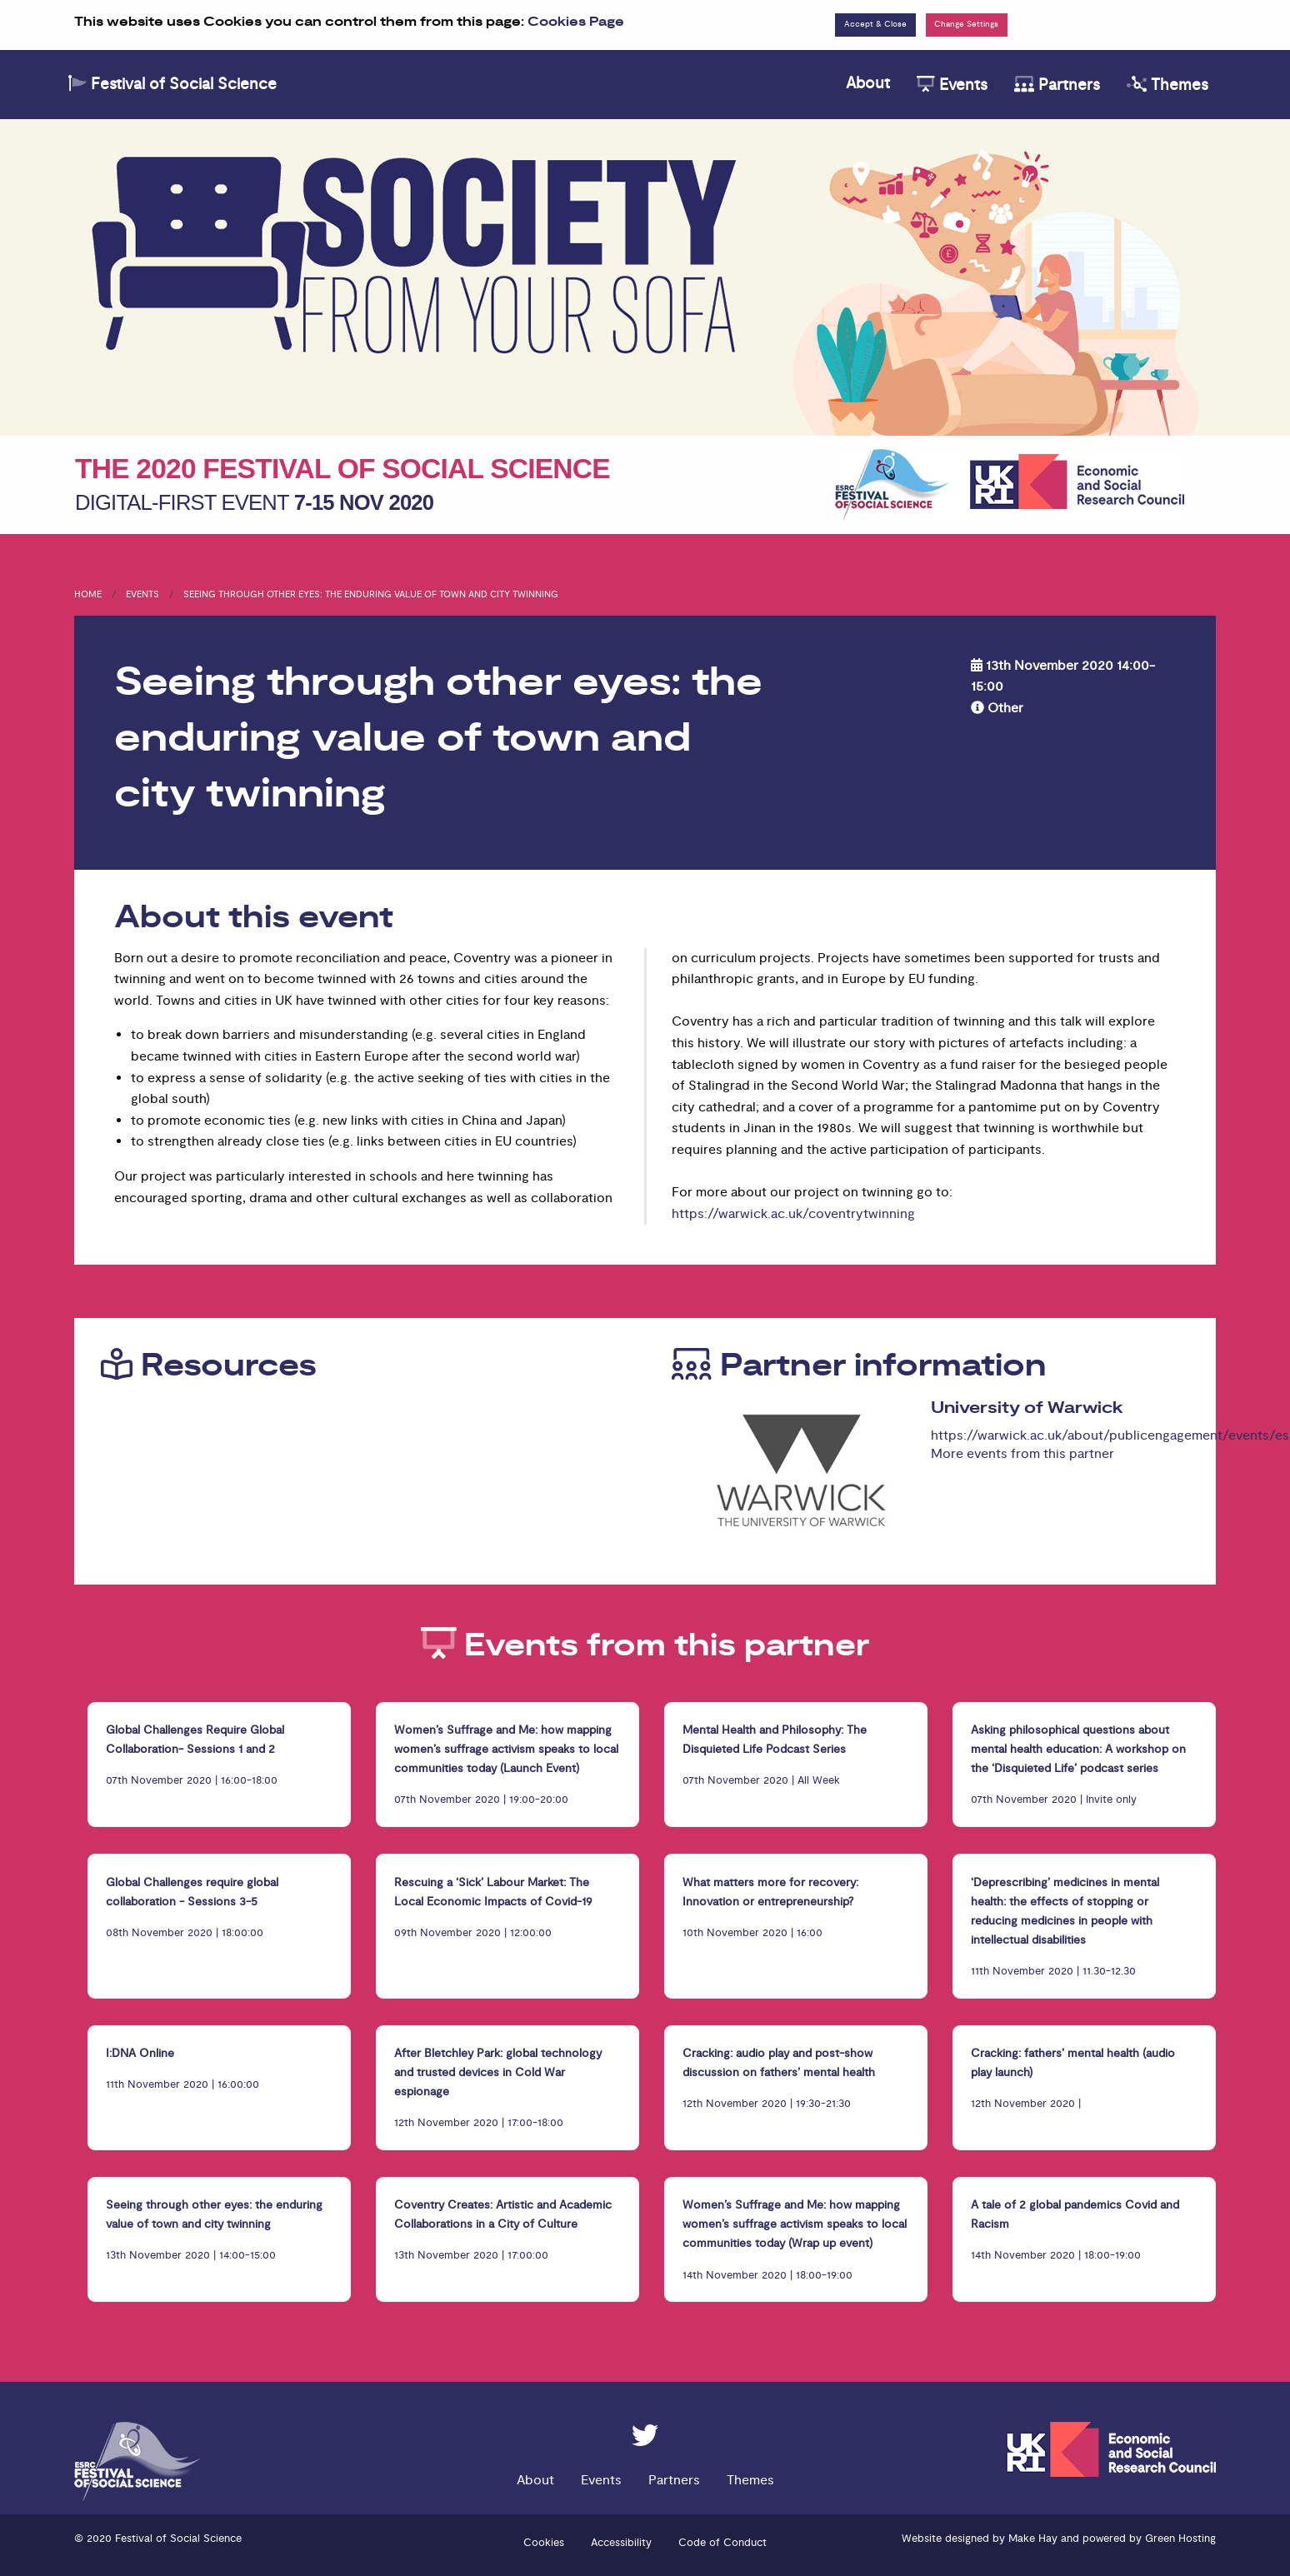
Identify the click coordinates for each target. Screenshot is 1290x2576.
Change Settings (966, 24)
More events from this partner (1022, 1453)
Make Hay (1033, 2538)
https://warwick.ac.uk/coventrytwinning (793, 1214)
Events (952, 85)
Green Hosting (1180, 2538)
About (868, 83)
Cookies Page (576, 22)
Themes (1167, 85)
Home (88, 594)
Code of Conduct (722, 2542)
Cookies (543, 2542)
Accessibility (621, 2542)
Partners (1057, 85)
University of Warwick (1027, 1408)
